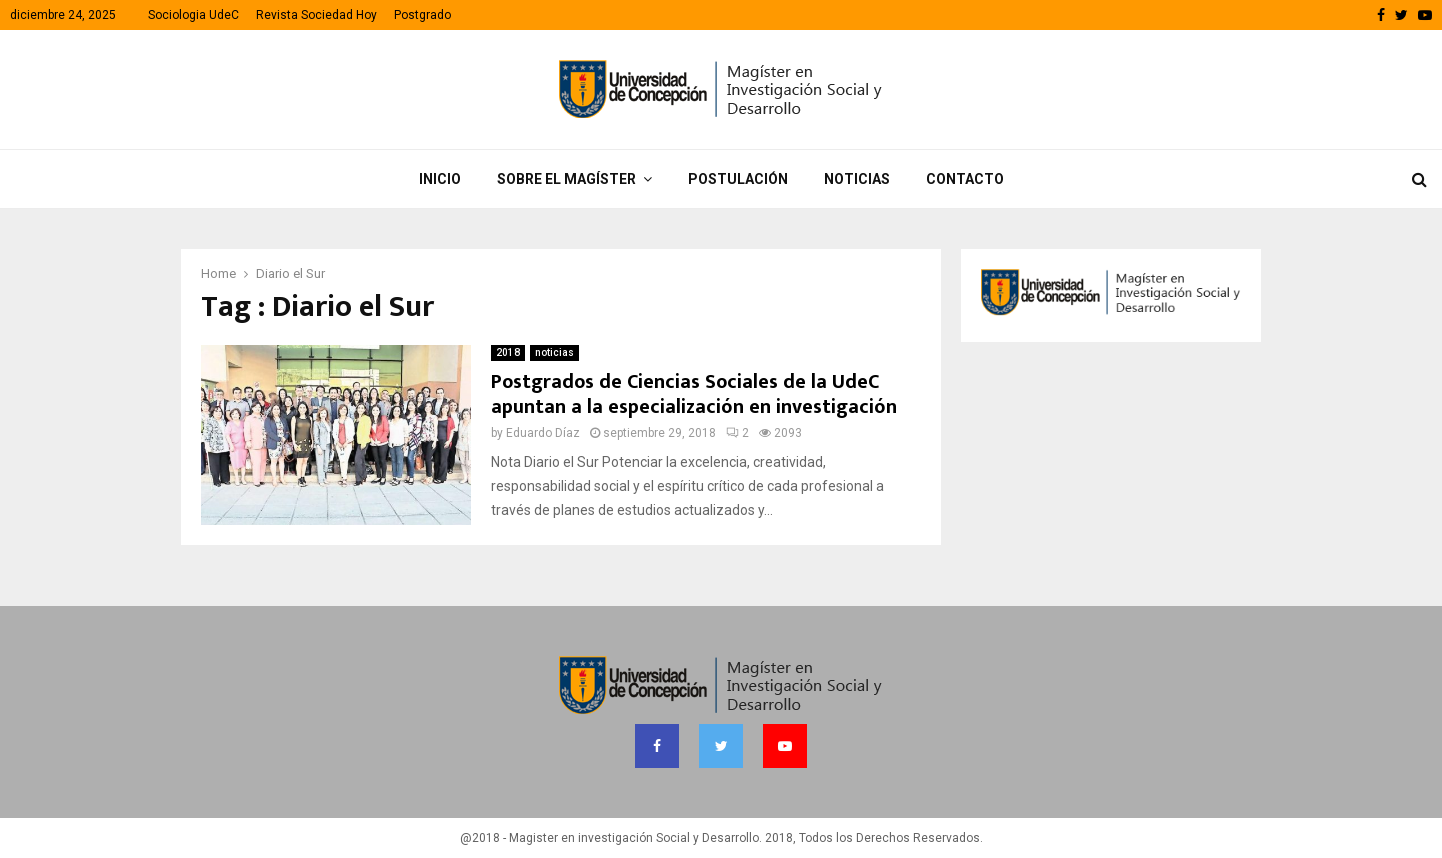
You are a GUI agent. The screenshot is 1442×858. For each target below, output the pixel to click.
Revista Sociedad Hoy (316, 15)
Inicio (440, 179)
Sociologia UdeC (193, 15)
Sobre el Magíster (566, 179)
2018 (508, 352)
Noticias (857, 179)
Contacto (965, 179)
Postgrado (422, 15)
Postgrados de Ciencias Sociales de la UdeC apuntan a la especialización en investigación (694, 394)
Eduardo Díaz (543, 433)
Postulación (738, 179)
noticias (554, 352)
